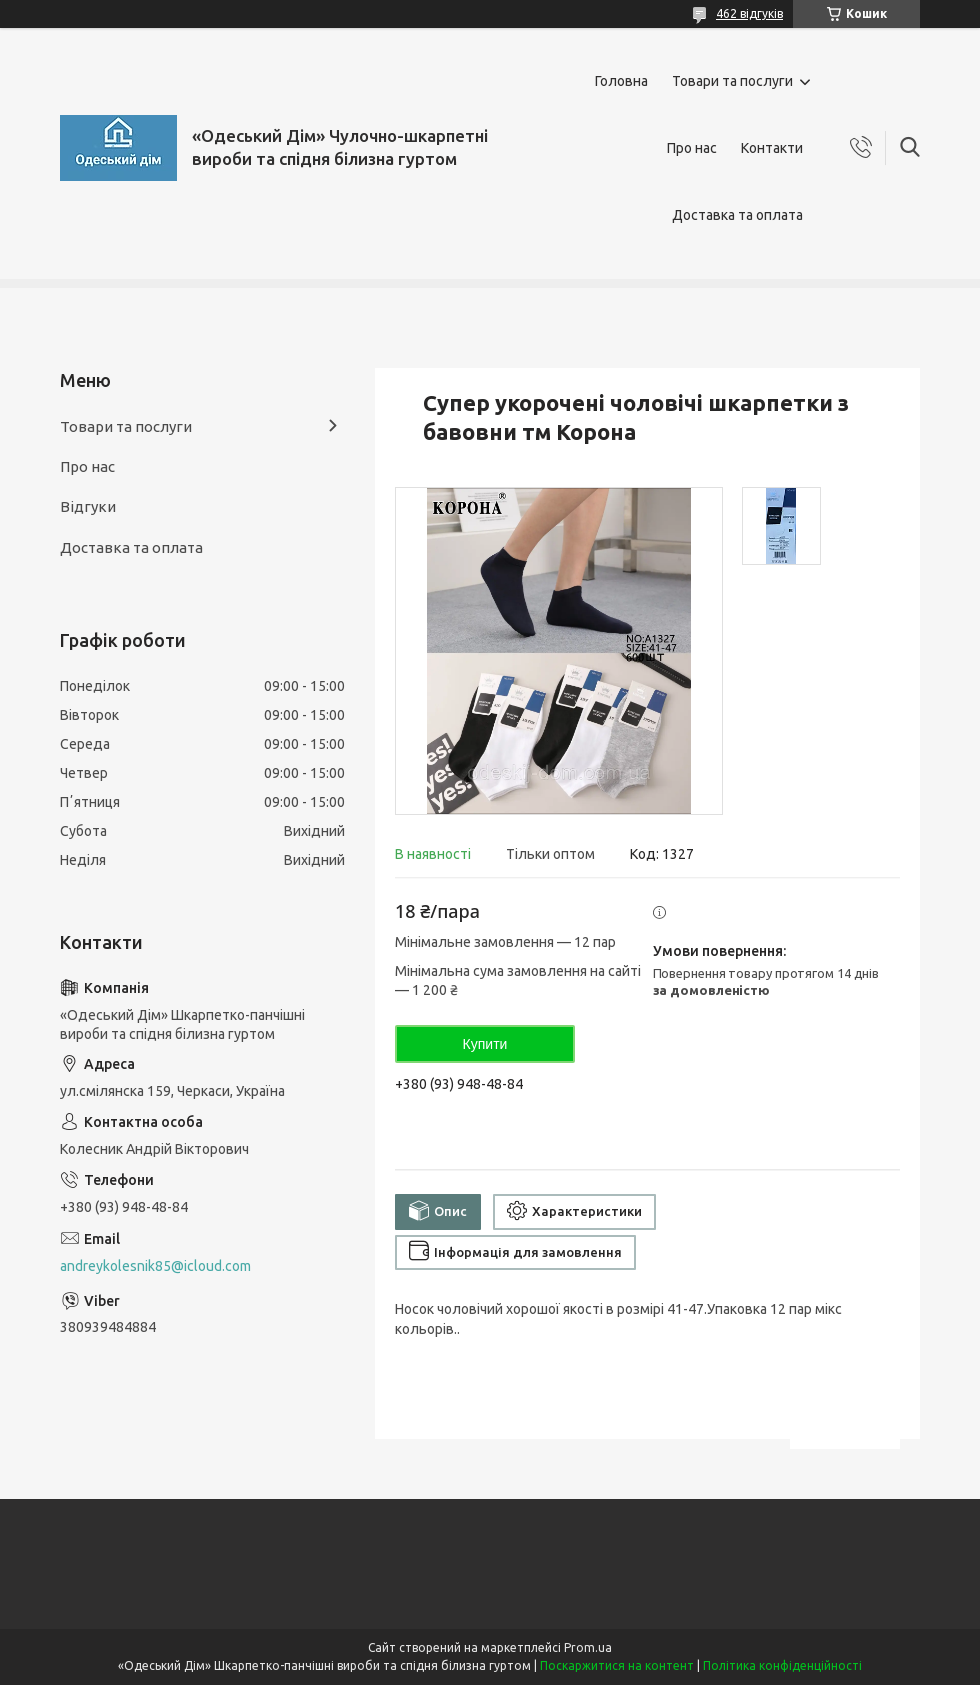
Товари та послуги (732, 81)
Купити (485, 1044)
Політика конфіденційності (782, 1665)
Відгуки (88, 506)
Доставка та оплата (737, 215)
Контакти (772, 148)
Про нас (692, 148)
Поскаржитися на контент (617, 1665)
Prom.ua (588, 1647)
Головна (621, 81)
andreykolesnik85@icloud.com (155, 1266)
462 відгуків (749, 13)
